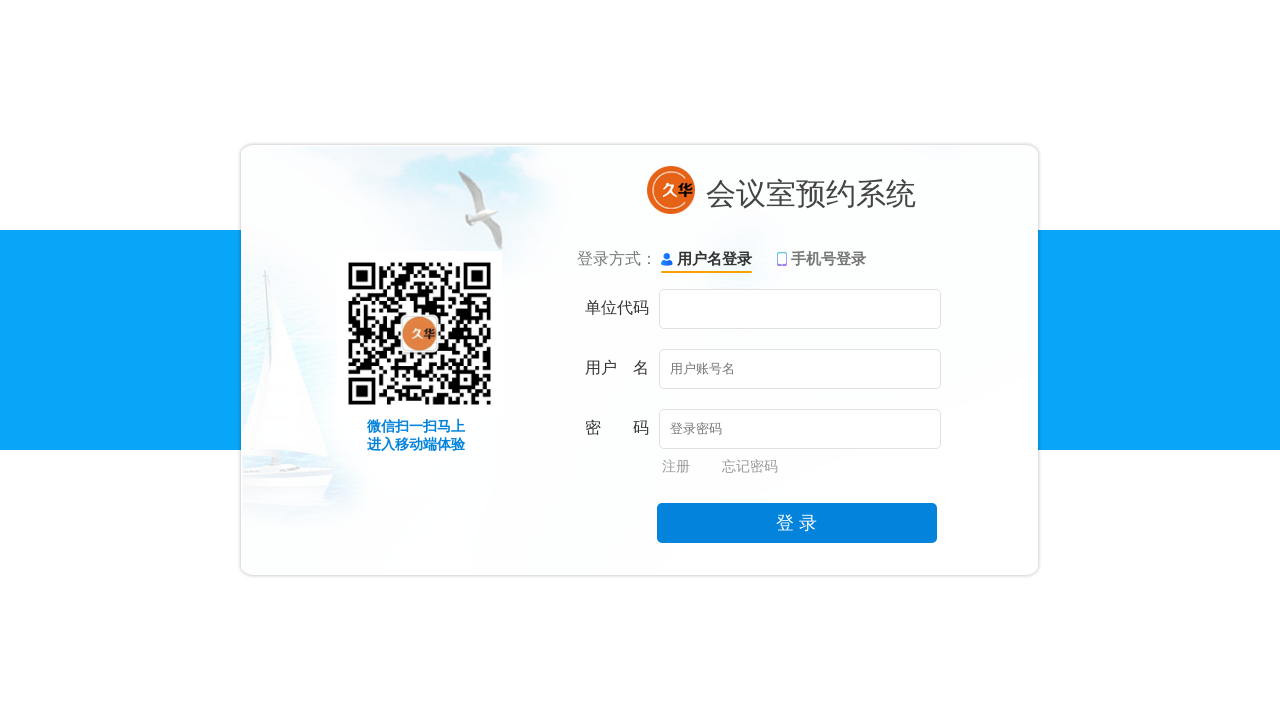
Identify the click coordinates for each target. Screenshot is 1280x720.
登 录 (796, 523)
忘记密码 (750, 466)
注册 (676, 466)
